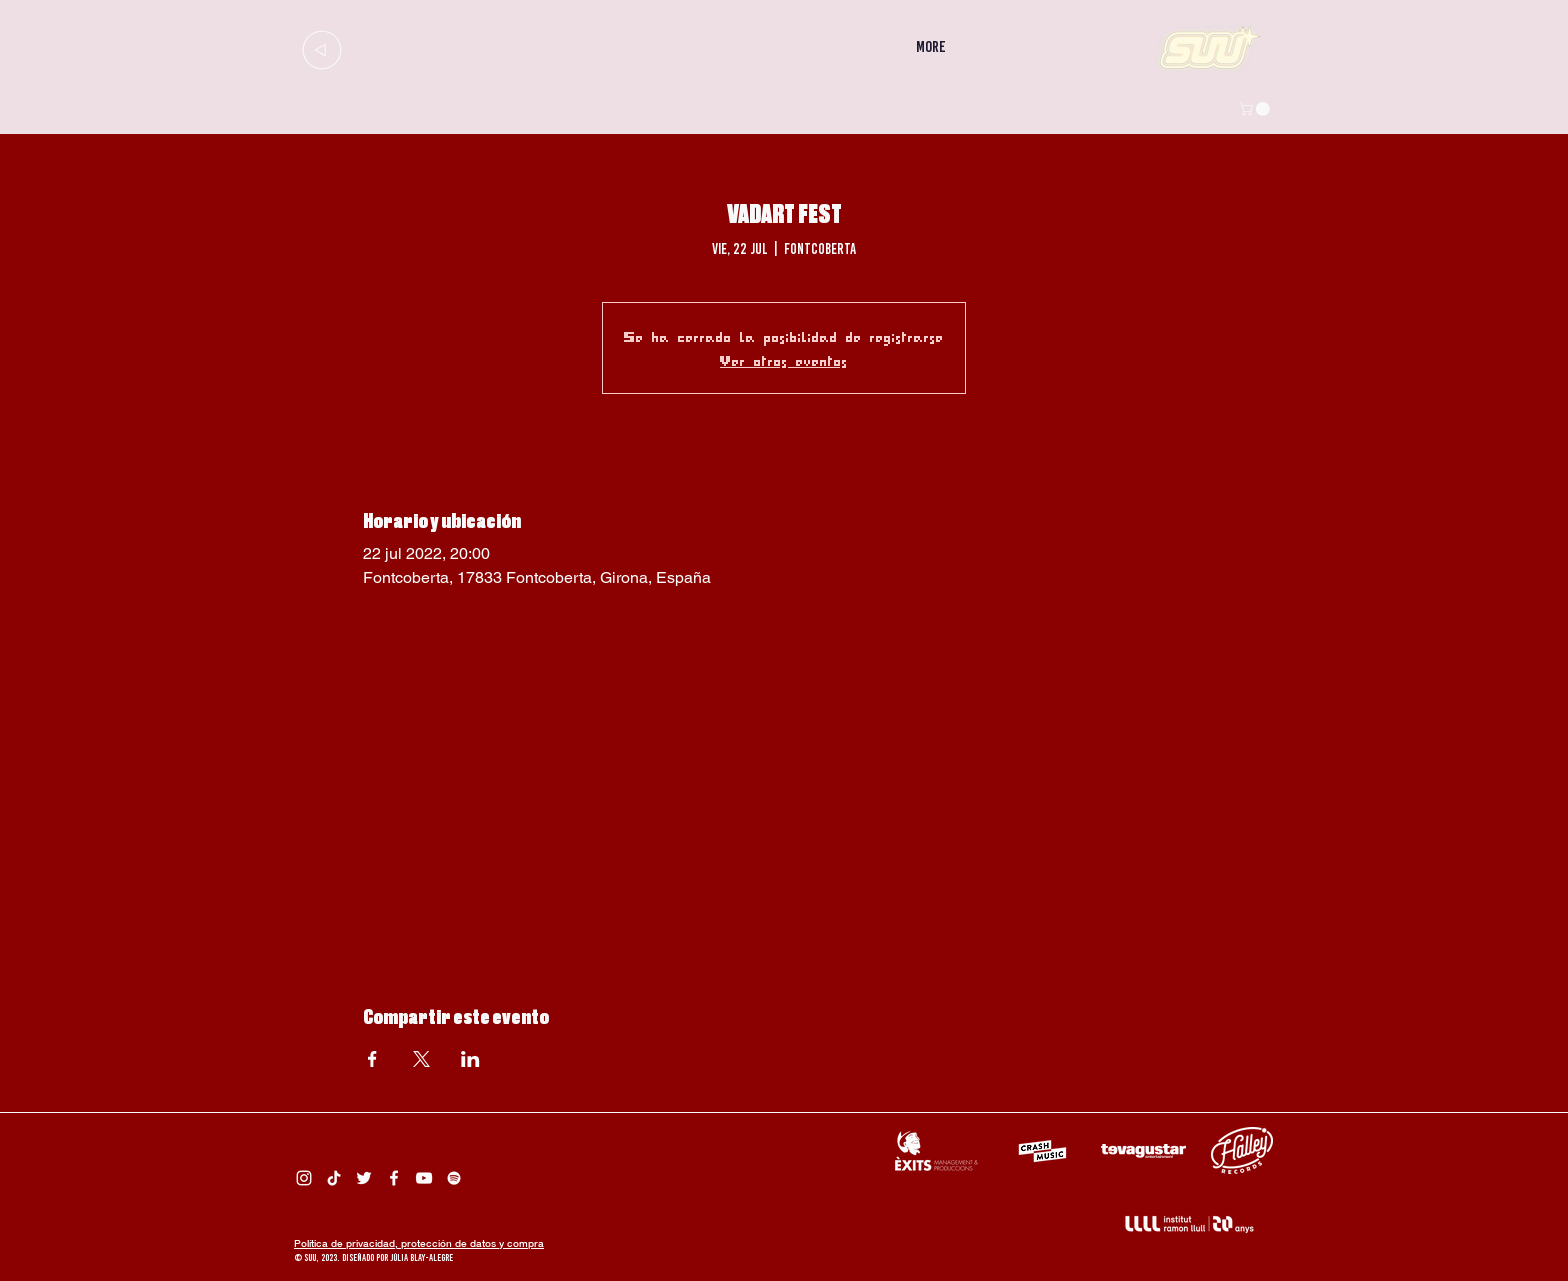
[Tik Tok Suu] (334, 1178)
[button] (1256, 109)
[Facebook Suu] (394, 1178)
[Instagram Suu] (304, 1178)
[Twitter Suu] (364, 1178)
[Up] (321, 49)
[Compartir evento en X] (421, 1059)
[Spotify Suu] (454, 1178)
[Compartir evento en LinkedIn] (470, 1059)
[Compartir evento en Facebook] (372, 1059)
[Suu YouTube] (424, 1178)
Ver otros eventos (784, 360)
